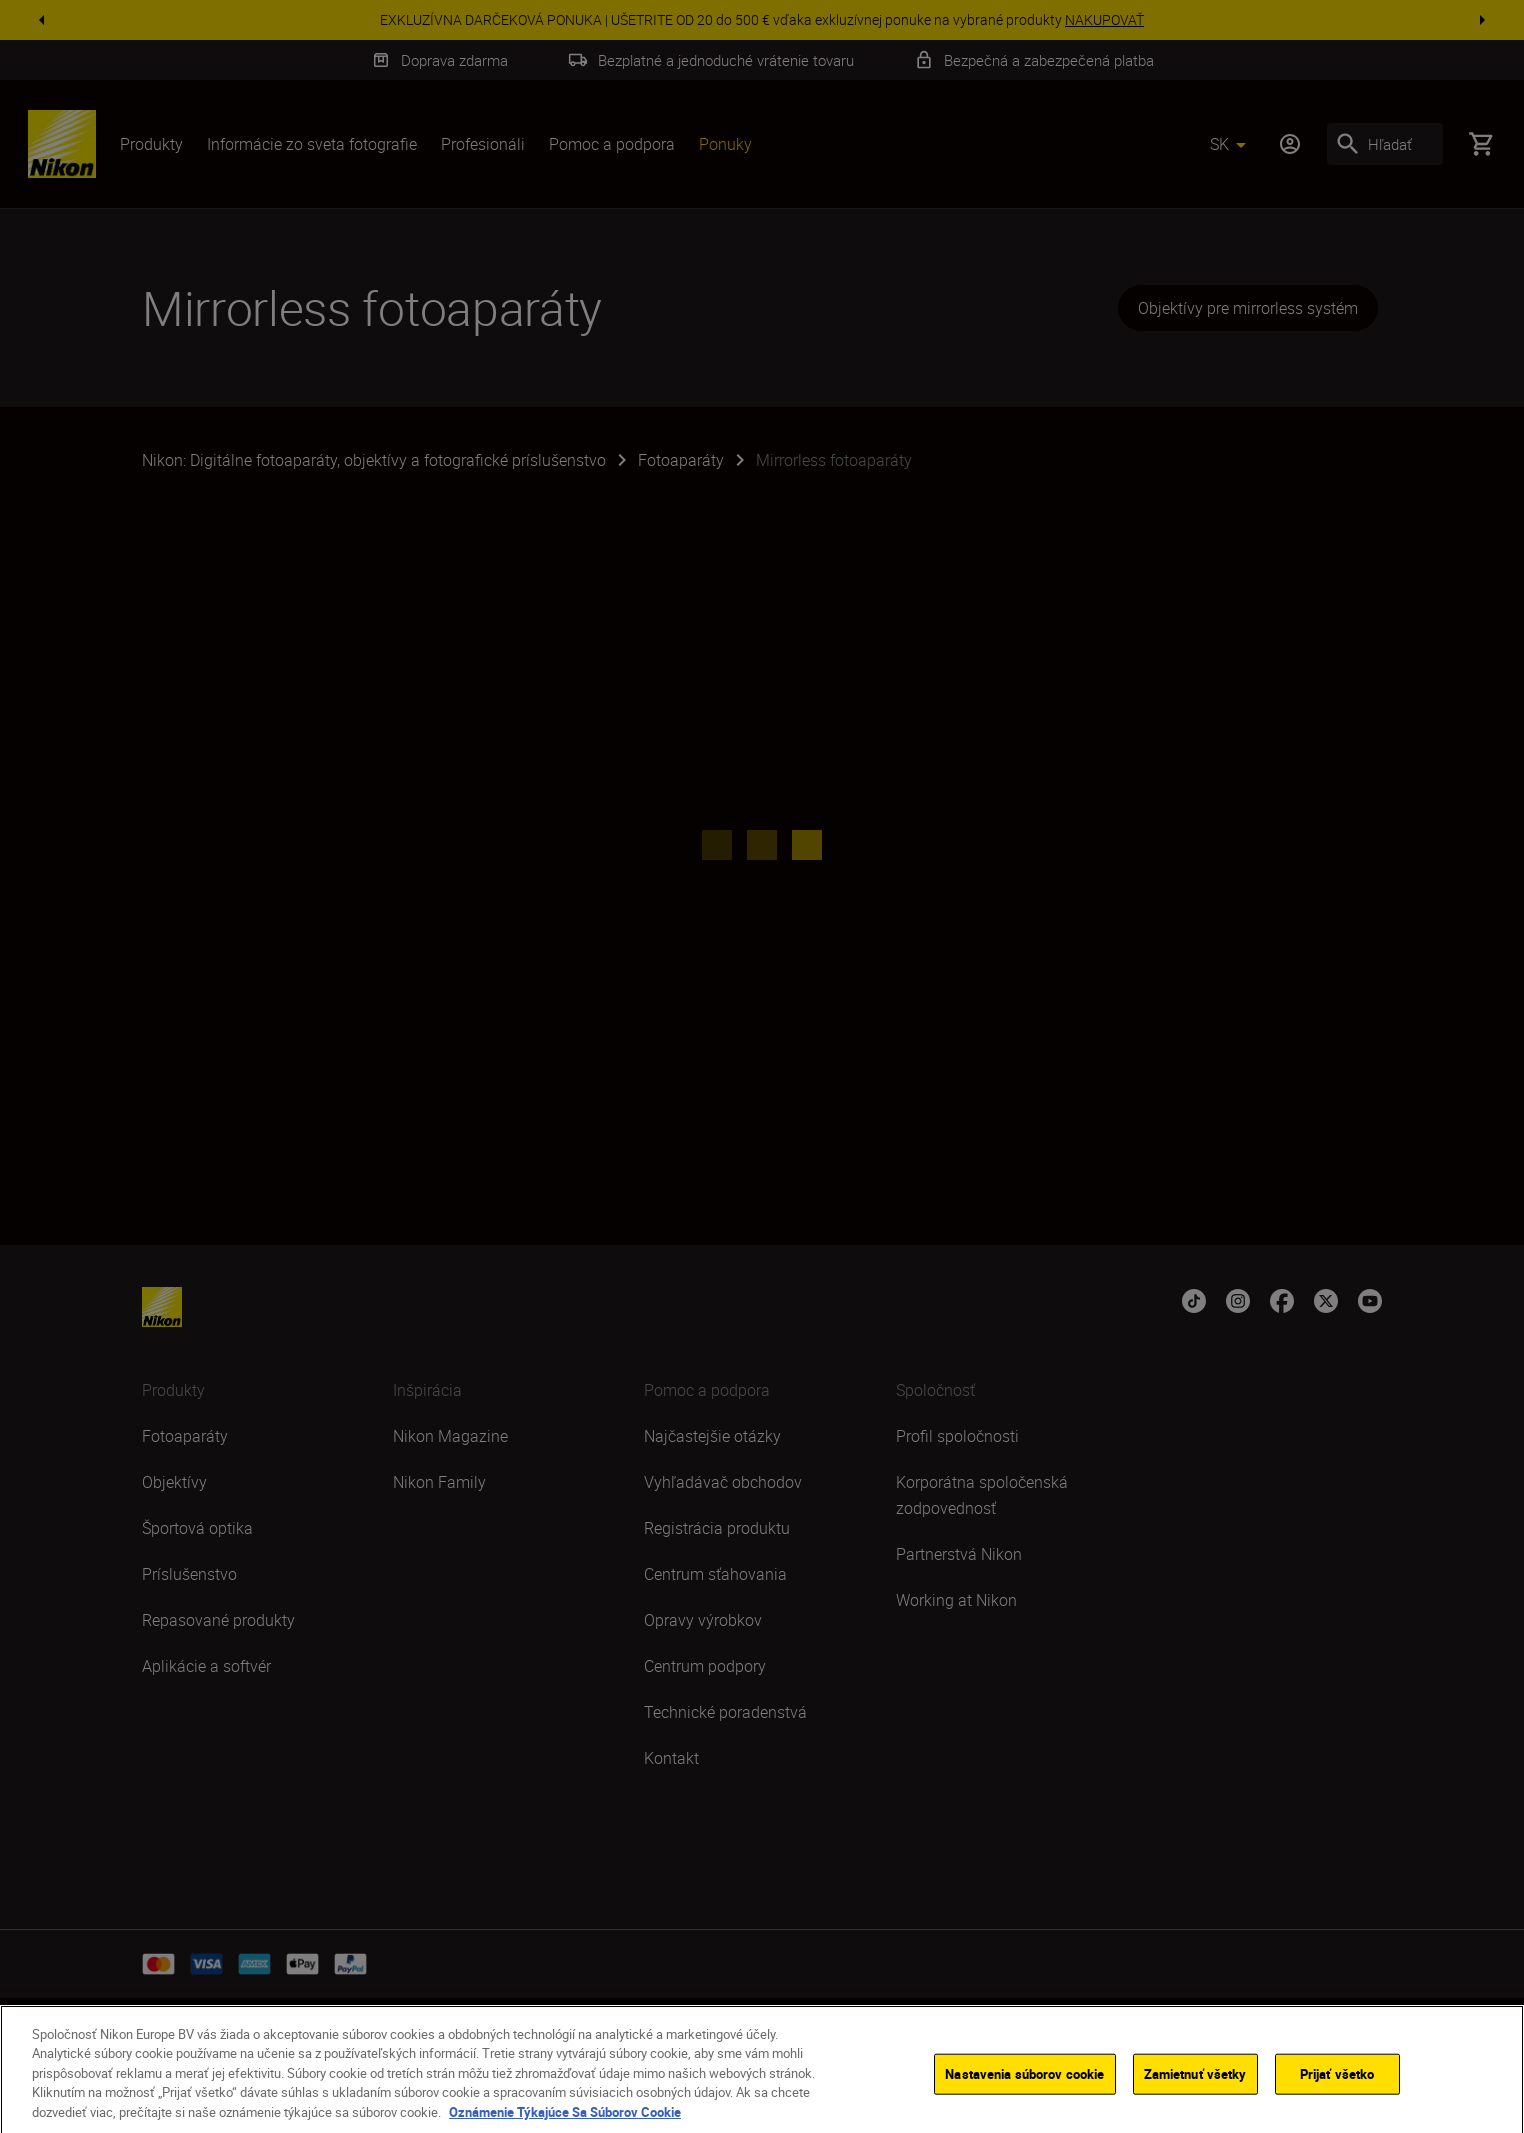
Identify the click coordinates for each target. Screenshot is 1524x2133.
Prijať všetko (1337, 2093)
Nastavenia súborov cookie (1024, 2093)
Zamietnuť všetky (1195, 2093)
